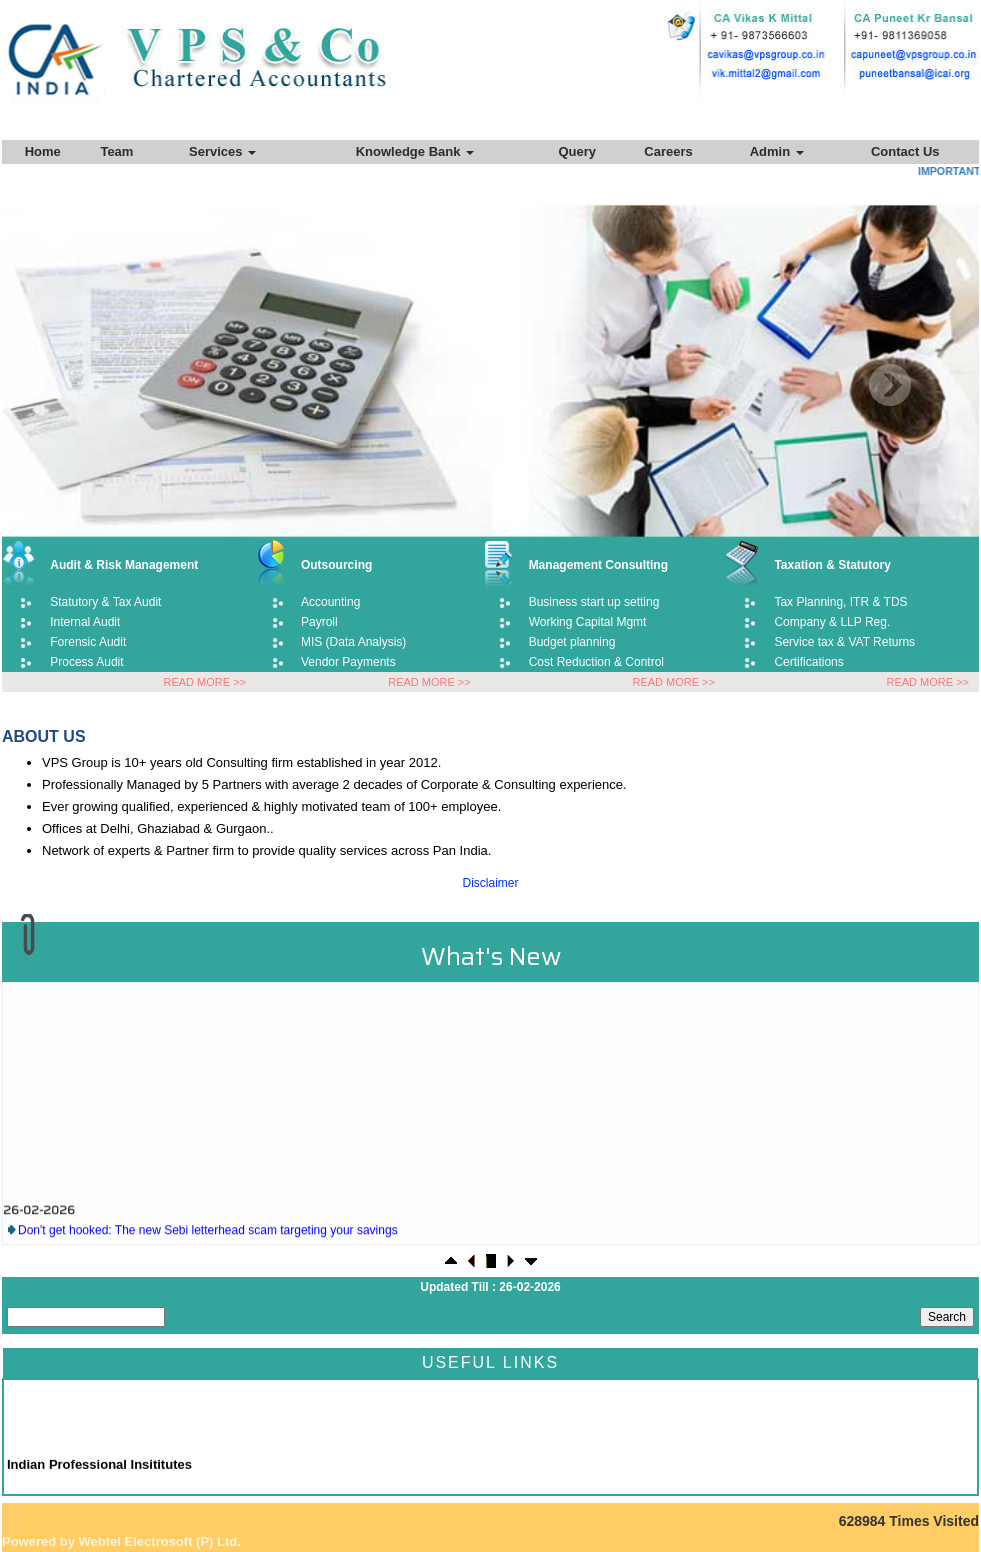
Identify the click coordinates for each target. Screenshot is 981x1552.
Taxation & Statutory (832, 565)
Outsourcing (336, 565)
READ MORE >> (204, 682)
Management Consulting (598, 565)
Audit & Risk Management (124, 565)
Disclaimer (490, 883)
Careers (668, 151)
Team (116, 151)
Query (577, 151)
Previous (82, 385)
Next (889, 385)
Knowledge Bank (415, 151)
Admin (777, 151)
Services (222, 151)
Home (43, 151)
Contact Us (905, 151)
